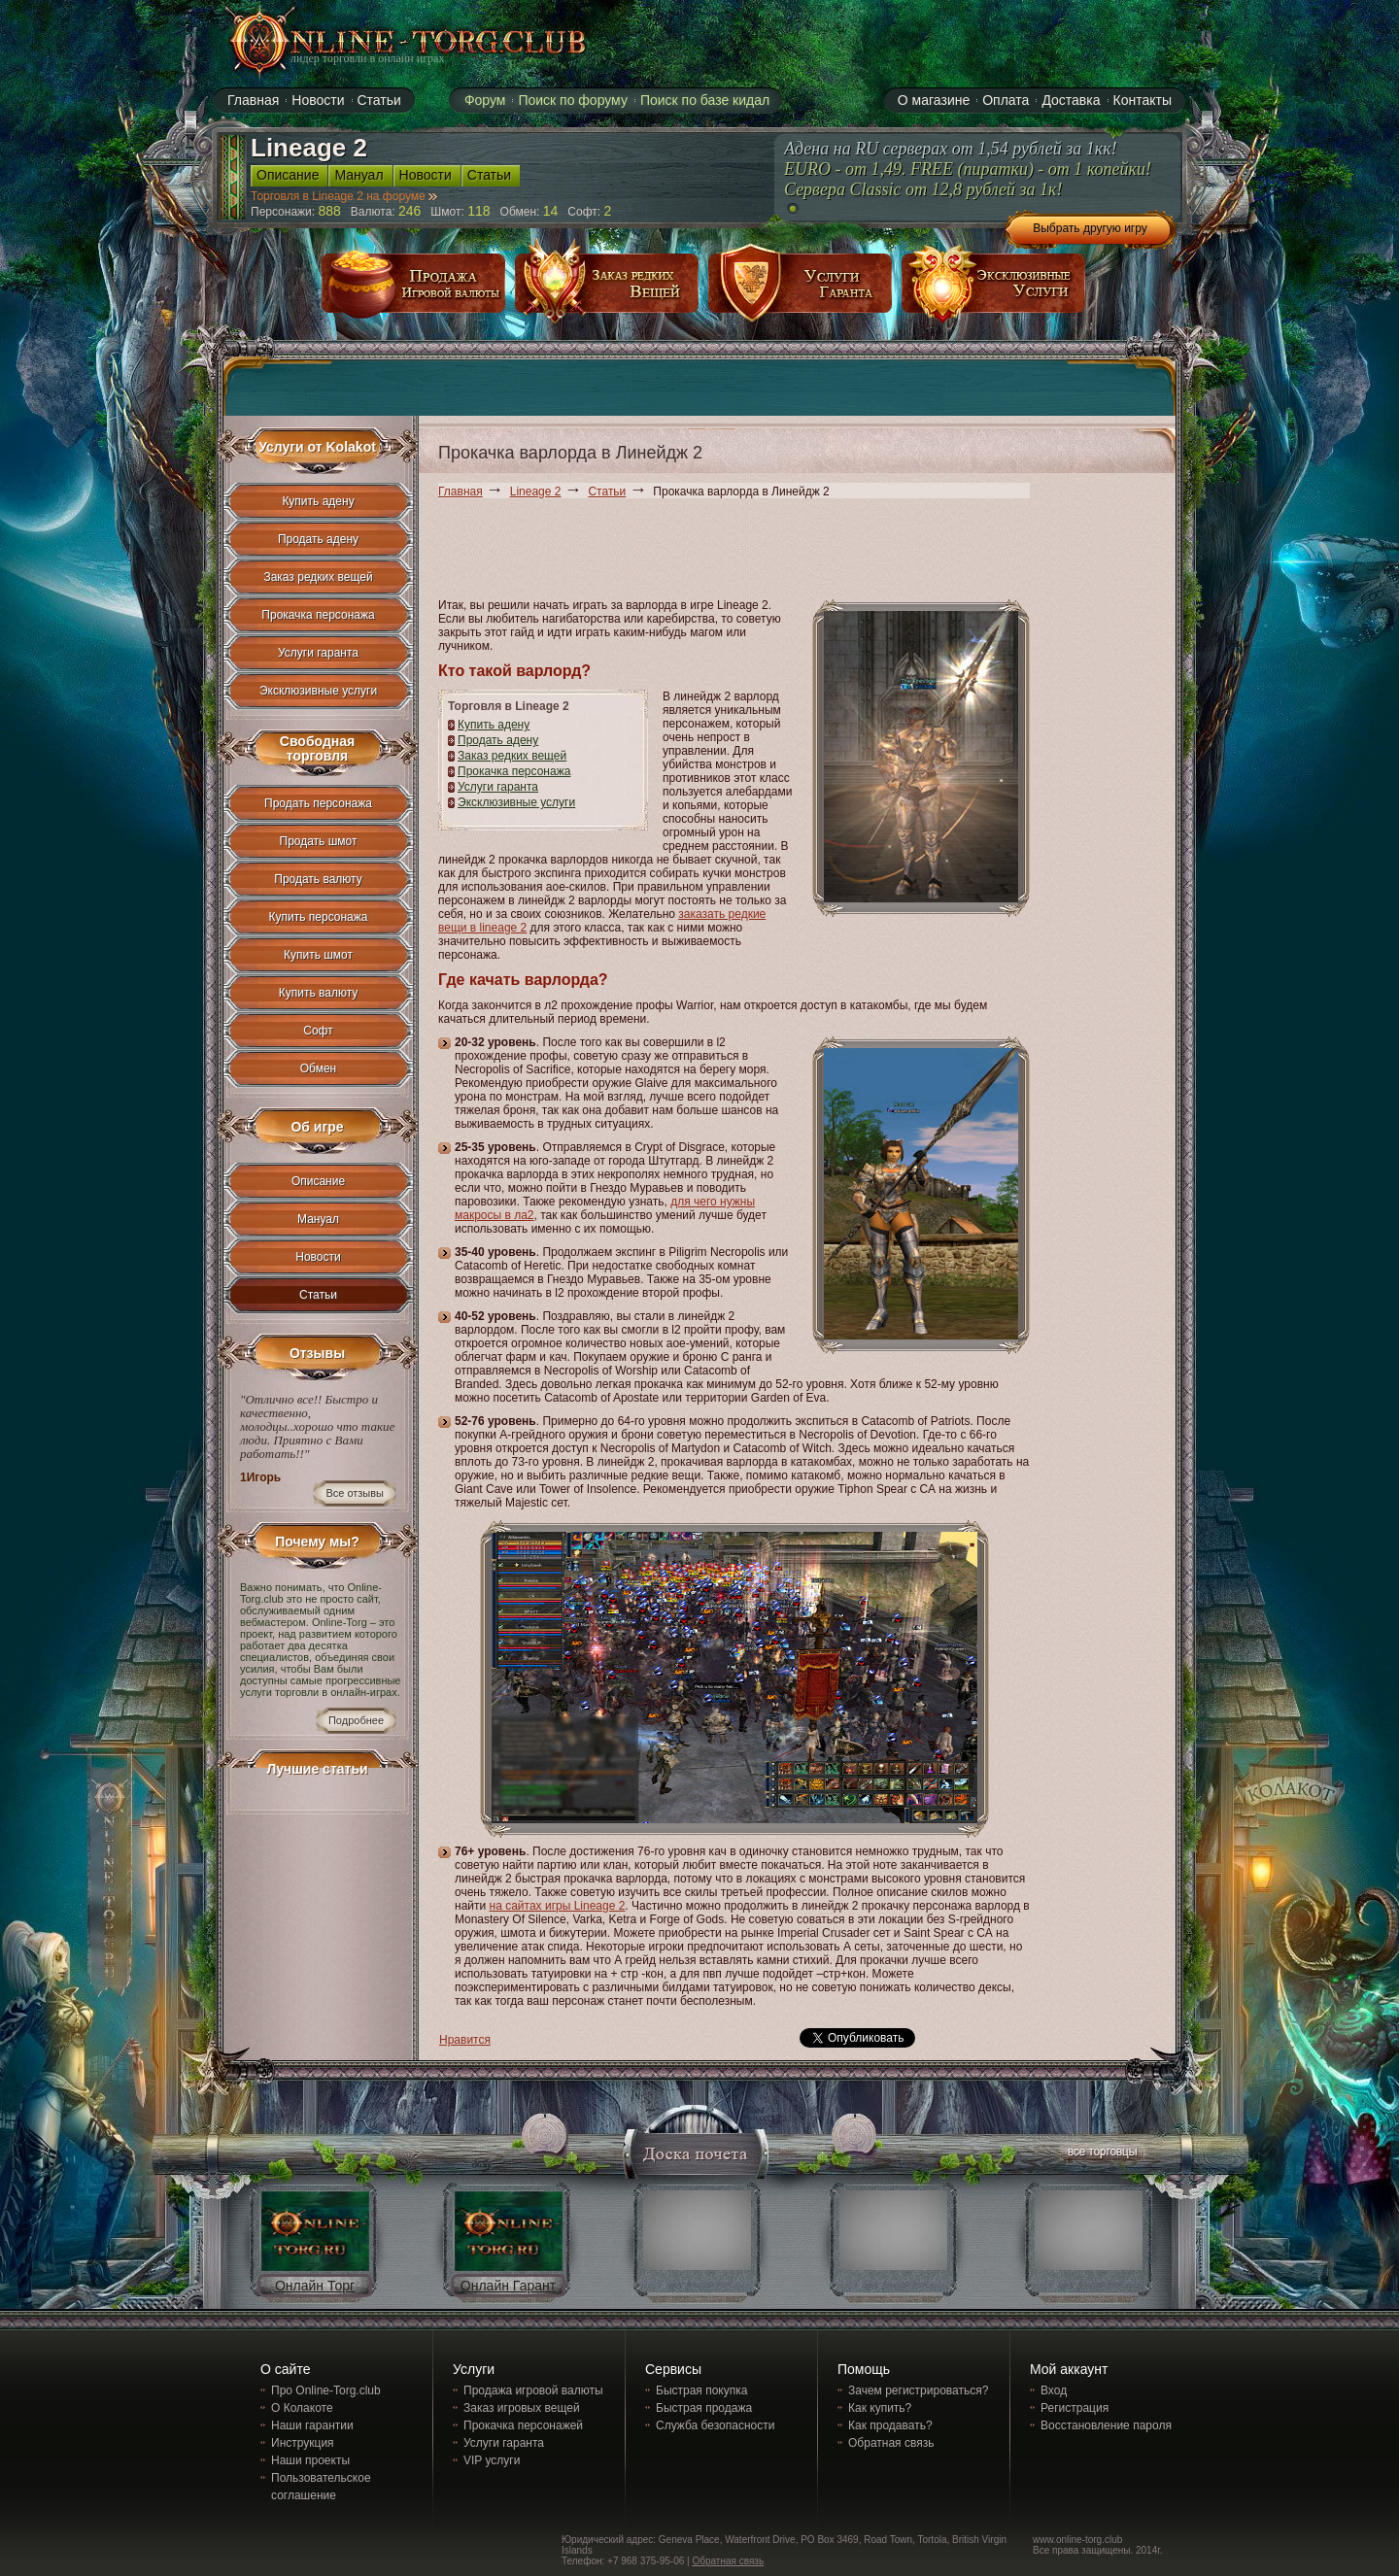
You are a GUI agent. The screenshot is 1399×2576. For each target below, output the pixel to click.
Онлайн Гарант (508, 2285)
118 (478, 211)
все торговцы (1100, 2154)
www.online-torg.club (1077, 2539)
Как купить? (879, 2408)
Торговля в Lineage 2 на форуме (344, 196)
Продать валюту (318, 879)
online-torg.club (385, 41)
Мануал (318, 1219)
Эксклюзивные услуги (516, 802)
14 (551, 211)
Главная (460, 491)
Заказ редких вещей (512, 756)
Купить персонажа (318, 917)
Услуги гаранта (498, 787)
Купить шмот (318, 955)
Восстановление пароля (1106, 2425)
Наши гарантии (312, 2425)
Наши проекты (310, 2460)
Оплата (1005, 100)
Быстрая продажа (704, 2408)
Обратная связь (891, 2443)
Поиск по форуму (573, 100)
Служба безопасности (715, 2425)
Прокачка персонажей (523, 2425)
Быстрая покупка (701, 2390)
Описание (318, 1181)
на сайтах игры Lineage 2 (558, 1906)
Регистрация (1075, 2408)
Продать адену (498, 740)
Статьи (607, 491)
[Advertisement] (791, 551)
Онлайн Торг (315, 2285)
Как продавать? (890, 2425)
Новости (317, 1257)
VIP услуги (491, 2460)
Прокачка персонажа (514, 771)
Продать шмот (319, 841)
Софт (317, 1030)
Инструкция (302, 2443)
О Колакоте (302, 2408)
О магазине (934, 100)
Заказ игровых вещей (521, 2408)
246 (409, 211)
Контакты (1142, 100)
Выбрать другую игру (1090, 228)
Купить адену (493, 724)
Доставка (1070, 100)
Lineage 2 (536, 491)
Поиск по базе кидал (704, 100)
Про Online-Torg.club (326, 2390)
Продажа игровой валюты (533, 2390)
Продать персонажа (318, 803)
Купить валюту (318, 993)
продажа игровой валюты (414, 290)
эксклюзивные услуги (994, 290)
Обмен (318, 1068)
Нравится (465, 2040)
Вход (1054, 2390)
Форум (485, 100)
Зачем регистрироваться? (918, 2390)
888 (330, 211)
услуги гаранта (800, 290)
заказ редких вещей (607, 290)
